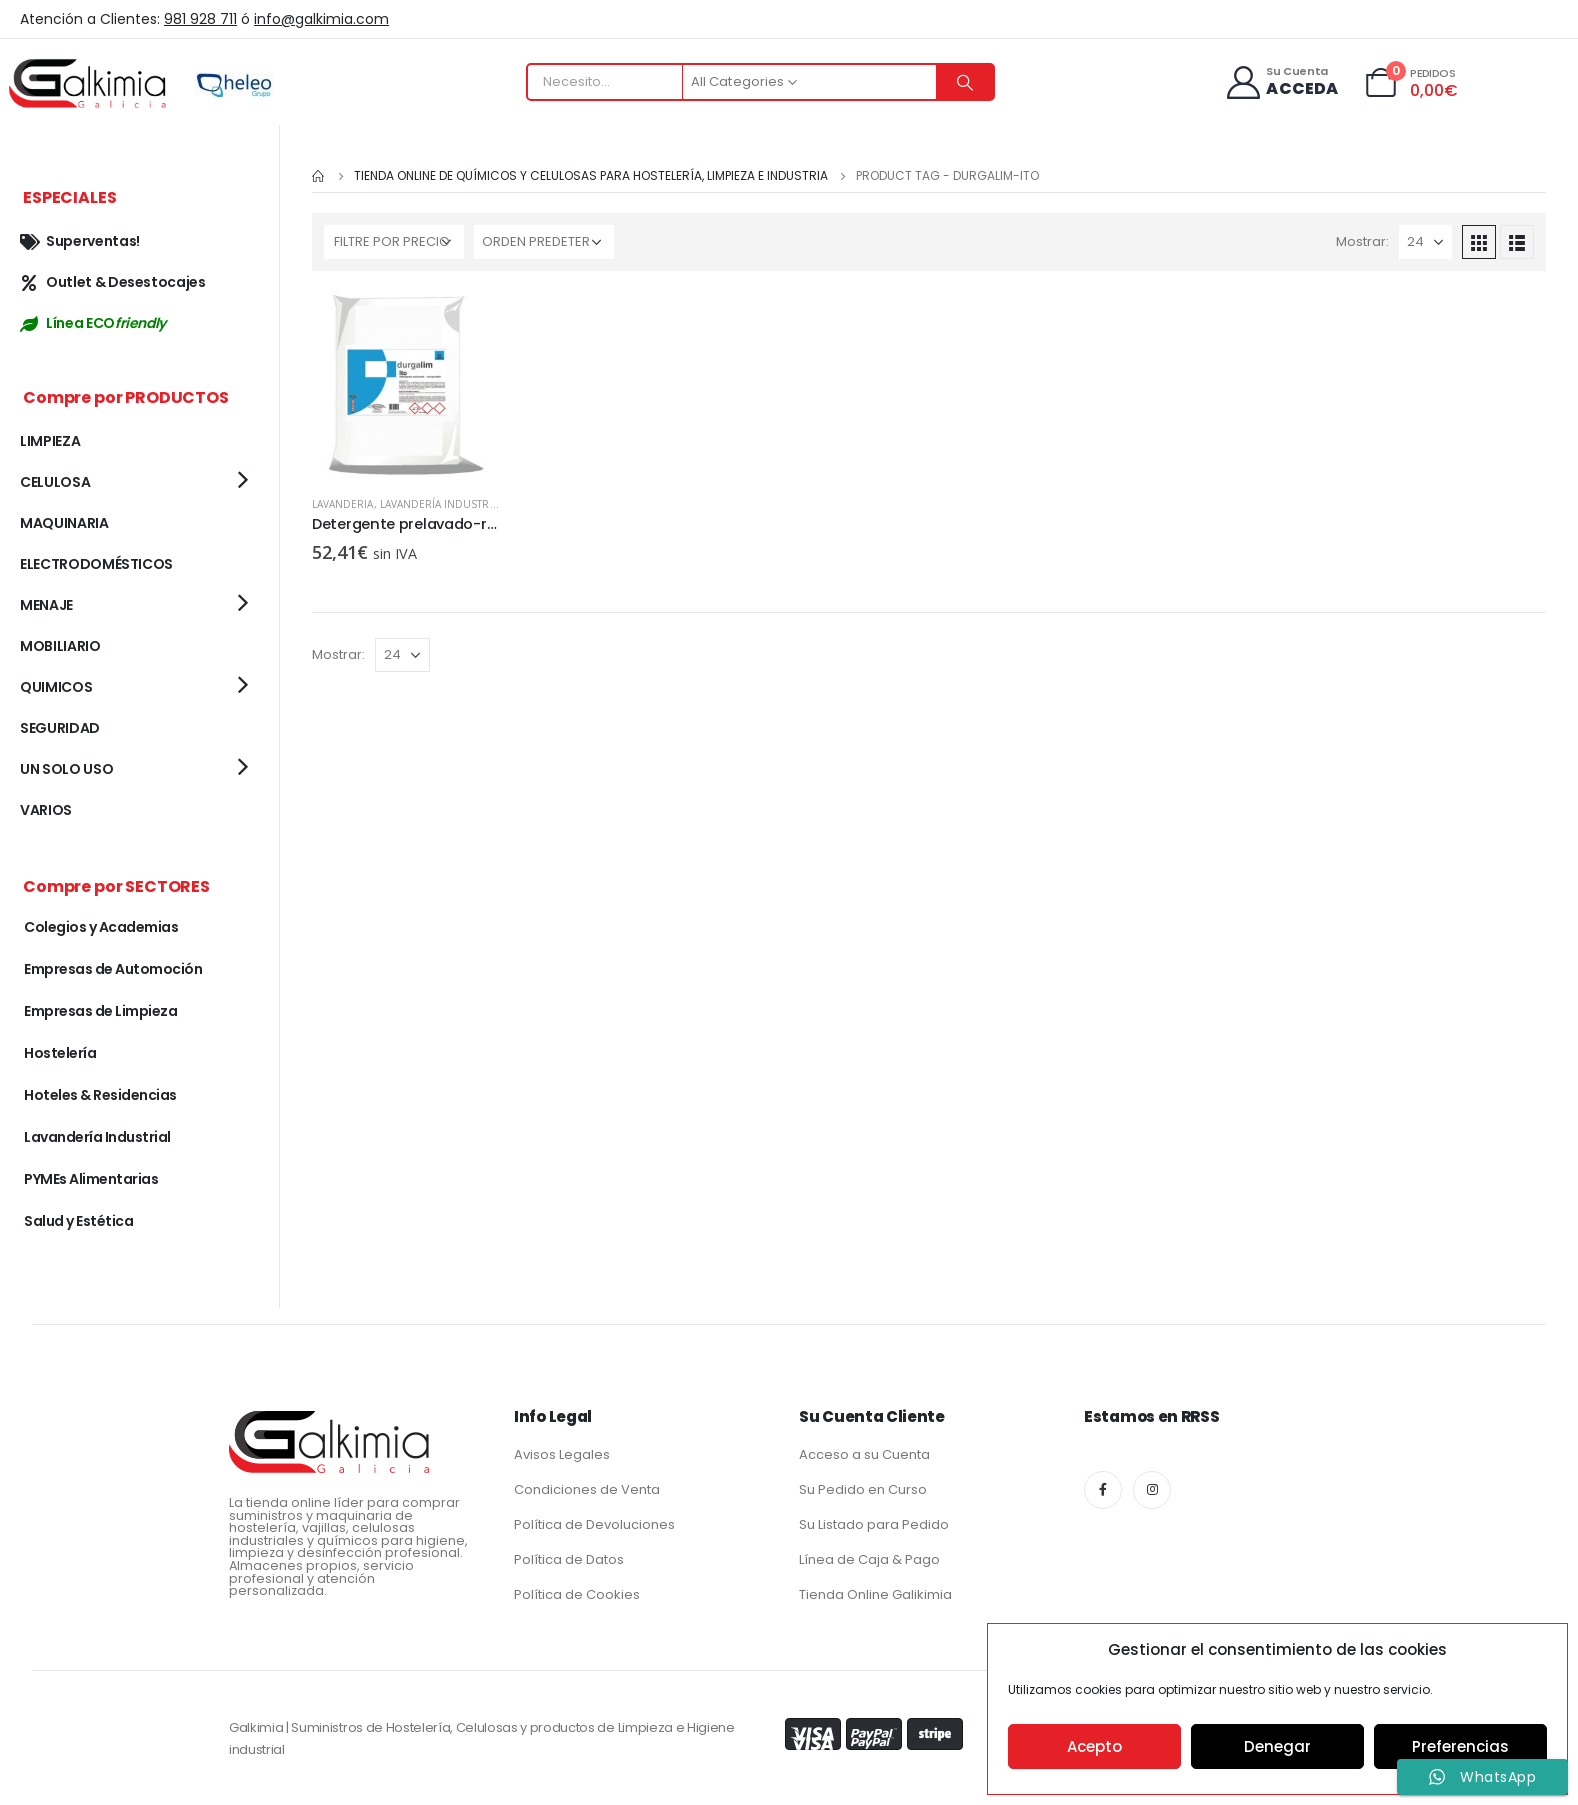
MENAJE (46, 605)
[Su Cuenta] (1281, 82)
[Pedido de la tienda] (544, 242)
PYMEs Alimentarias (91, 1179)
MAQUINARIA (64, 523)
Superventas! (80, 241)
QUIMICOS (56, 687)
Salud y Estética (78, 1221)
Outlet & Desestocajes (113, 282)
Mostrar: (1362, 241)
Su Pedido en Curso (863, 1489)
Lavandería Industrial (442, 504)
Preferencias (1460, 1746)
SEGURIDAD (60, 728)
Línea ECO (93, 323)
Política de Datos (569, 1559)
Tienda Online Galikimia (875, 1594)
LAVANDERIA (343, 504)
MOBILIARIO (60, 646)
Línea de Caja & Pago (869, 1559)
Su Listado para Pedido (874, 1524)
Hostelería (60, 1053)
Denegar (1277, 1746)
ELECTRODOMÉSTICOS (96, 564)
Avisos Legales (562, 1454)
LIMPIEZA (50, 441)
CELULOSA (55, 482)
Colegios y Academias (101, 927)
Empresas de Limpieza (100, 1011)
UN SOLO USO (66, 769)
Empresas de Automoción (113, 969)
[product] (406, 385)
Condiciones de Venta (587, 1489)
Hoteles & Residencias (100, 1095)
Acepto (1094, 1746)
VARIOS (46, 810)
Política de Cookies (577, 1594)
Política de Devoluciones (594, 1524)
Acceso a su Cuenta (864, 1454)
